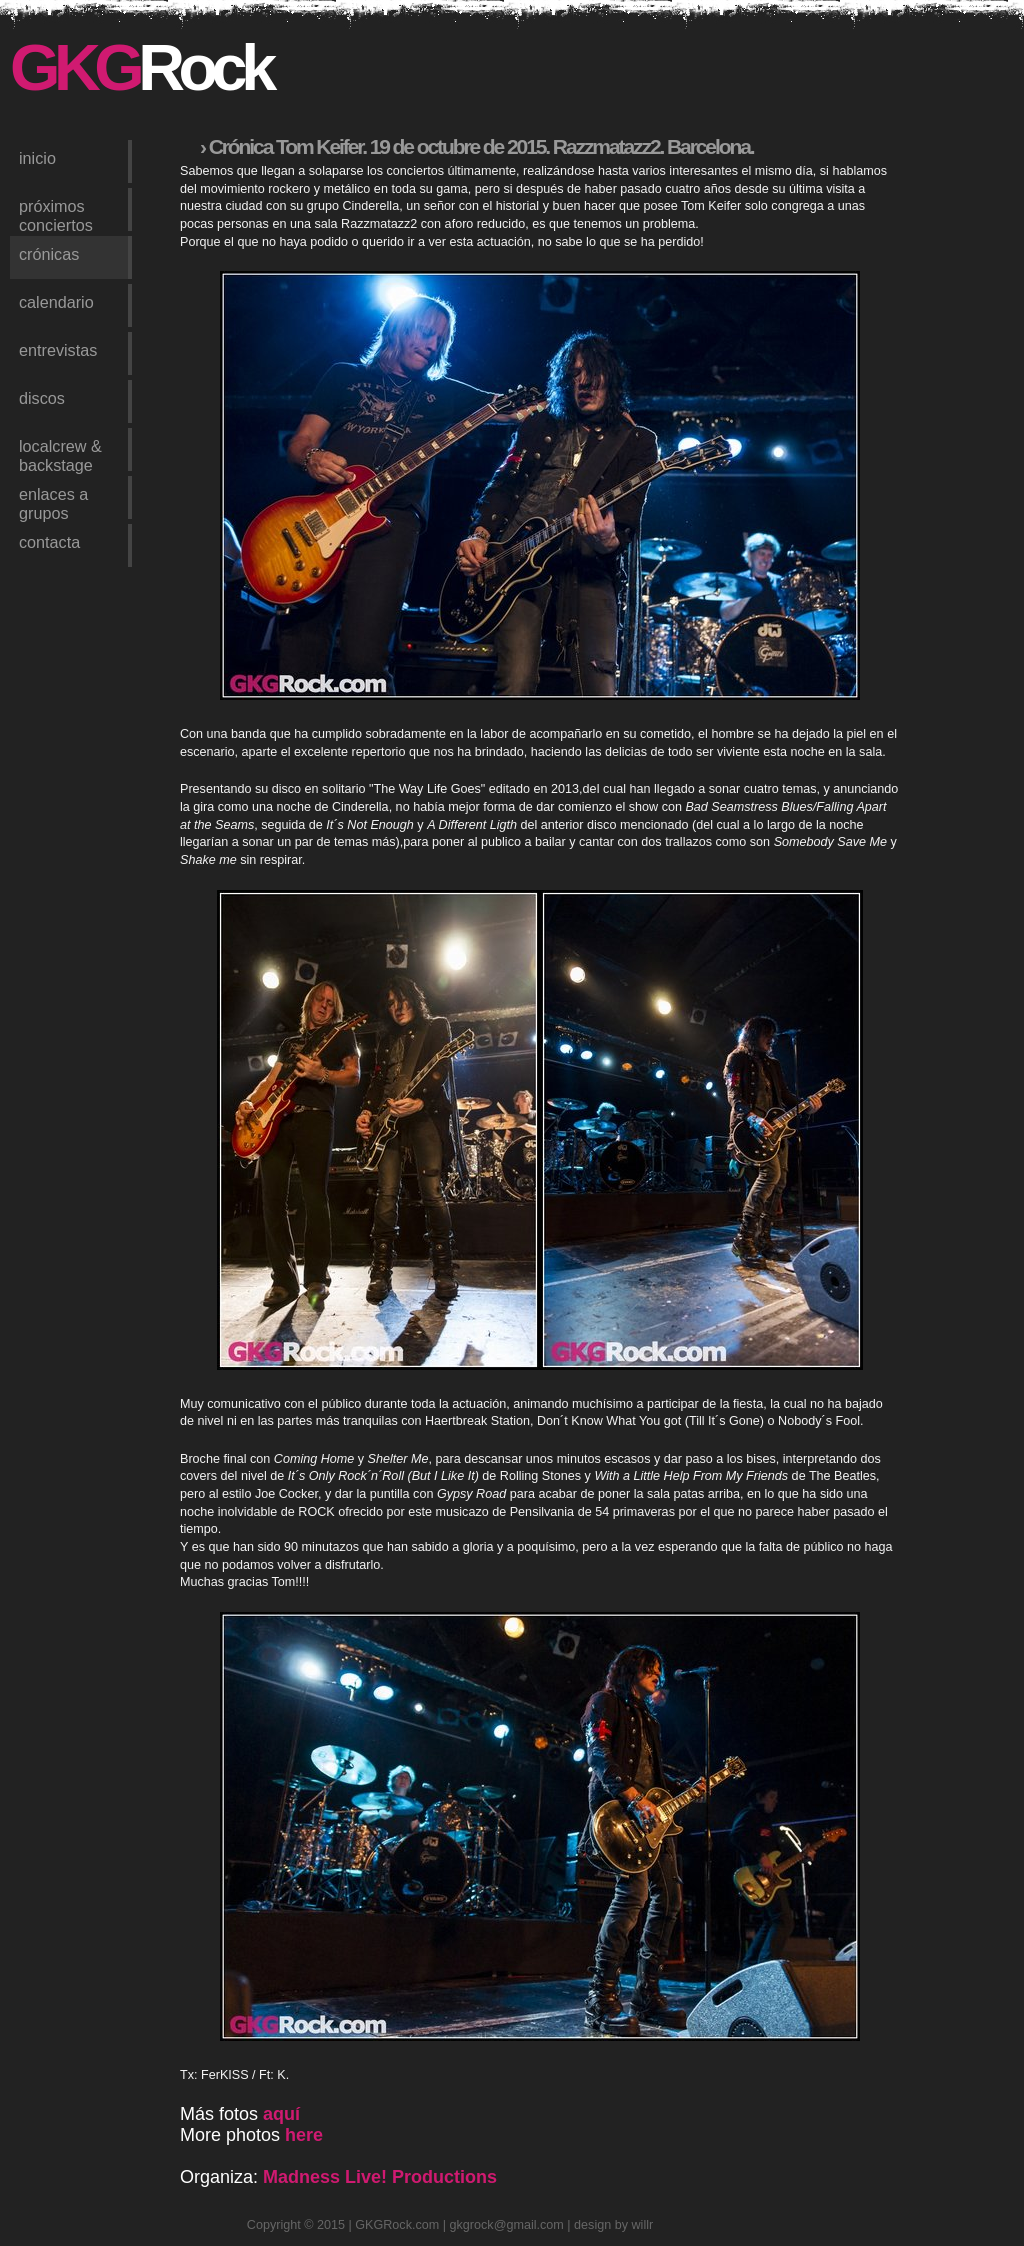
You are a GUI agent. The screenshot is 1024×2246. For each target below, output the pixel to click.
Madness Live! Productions (380, 2177)
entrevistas (58, 350)
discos (42, 398)
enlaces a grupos (53, 502)
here (304, 2135)
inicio (37, 158)
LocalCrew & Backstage (60, 454)
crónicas (49, 254)
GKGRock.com (397, 2225)
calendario (56, 302)
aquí (281, 2114)
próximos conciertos (56, 214)
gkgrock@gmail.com (507, 2225)
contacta (49, 542)
